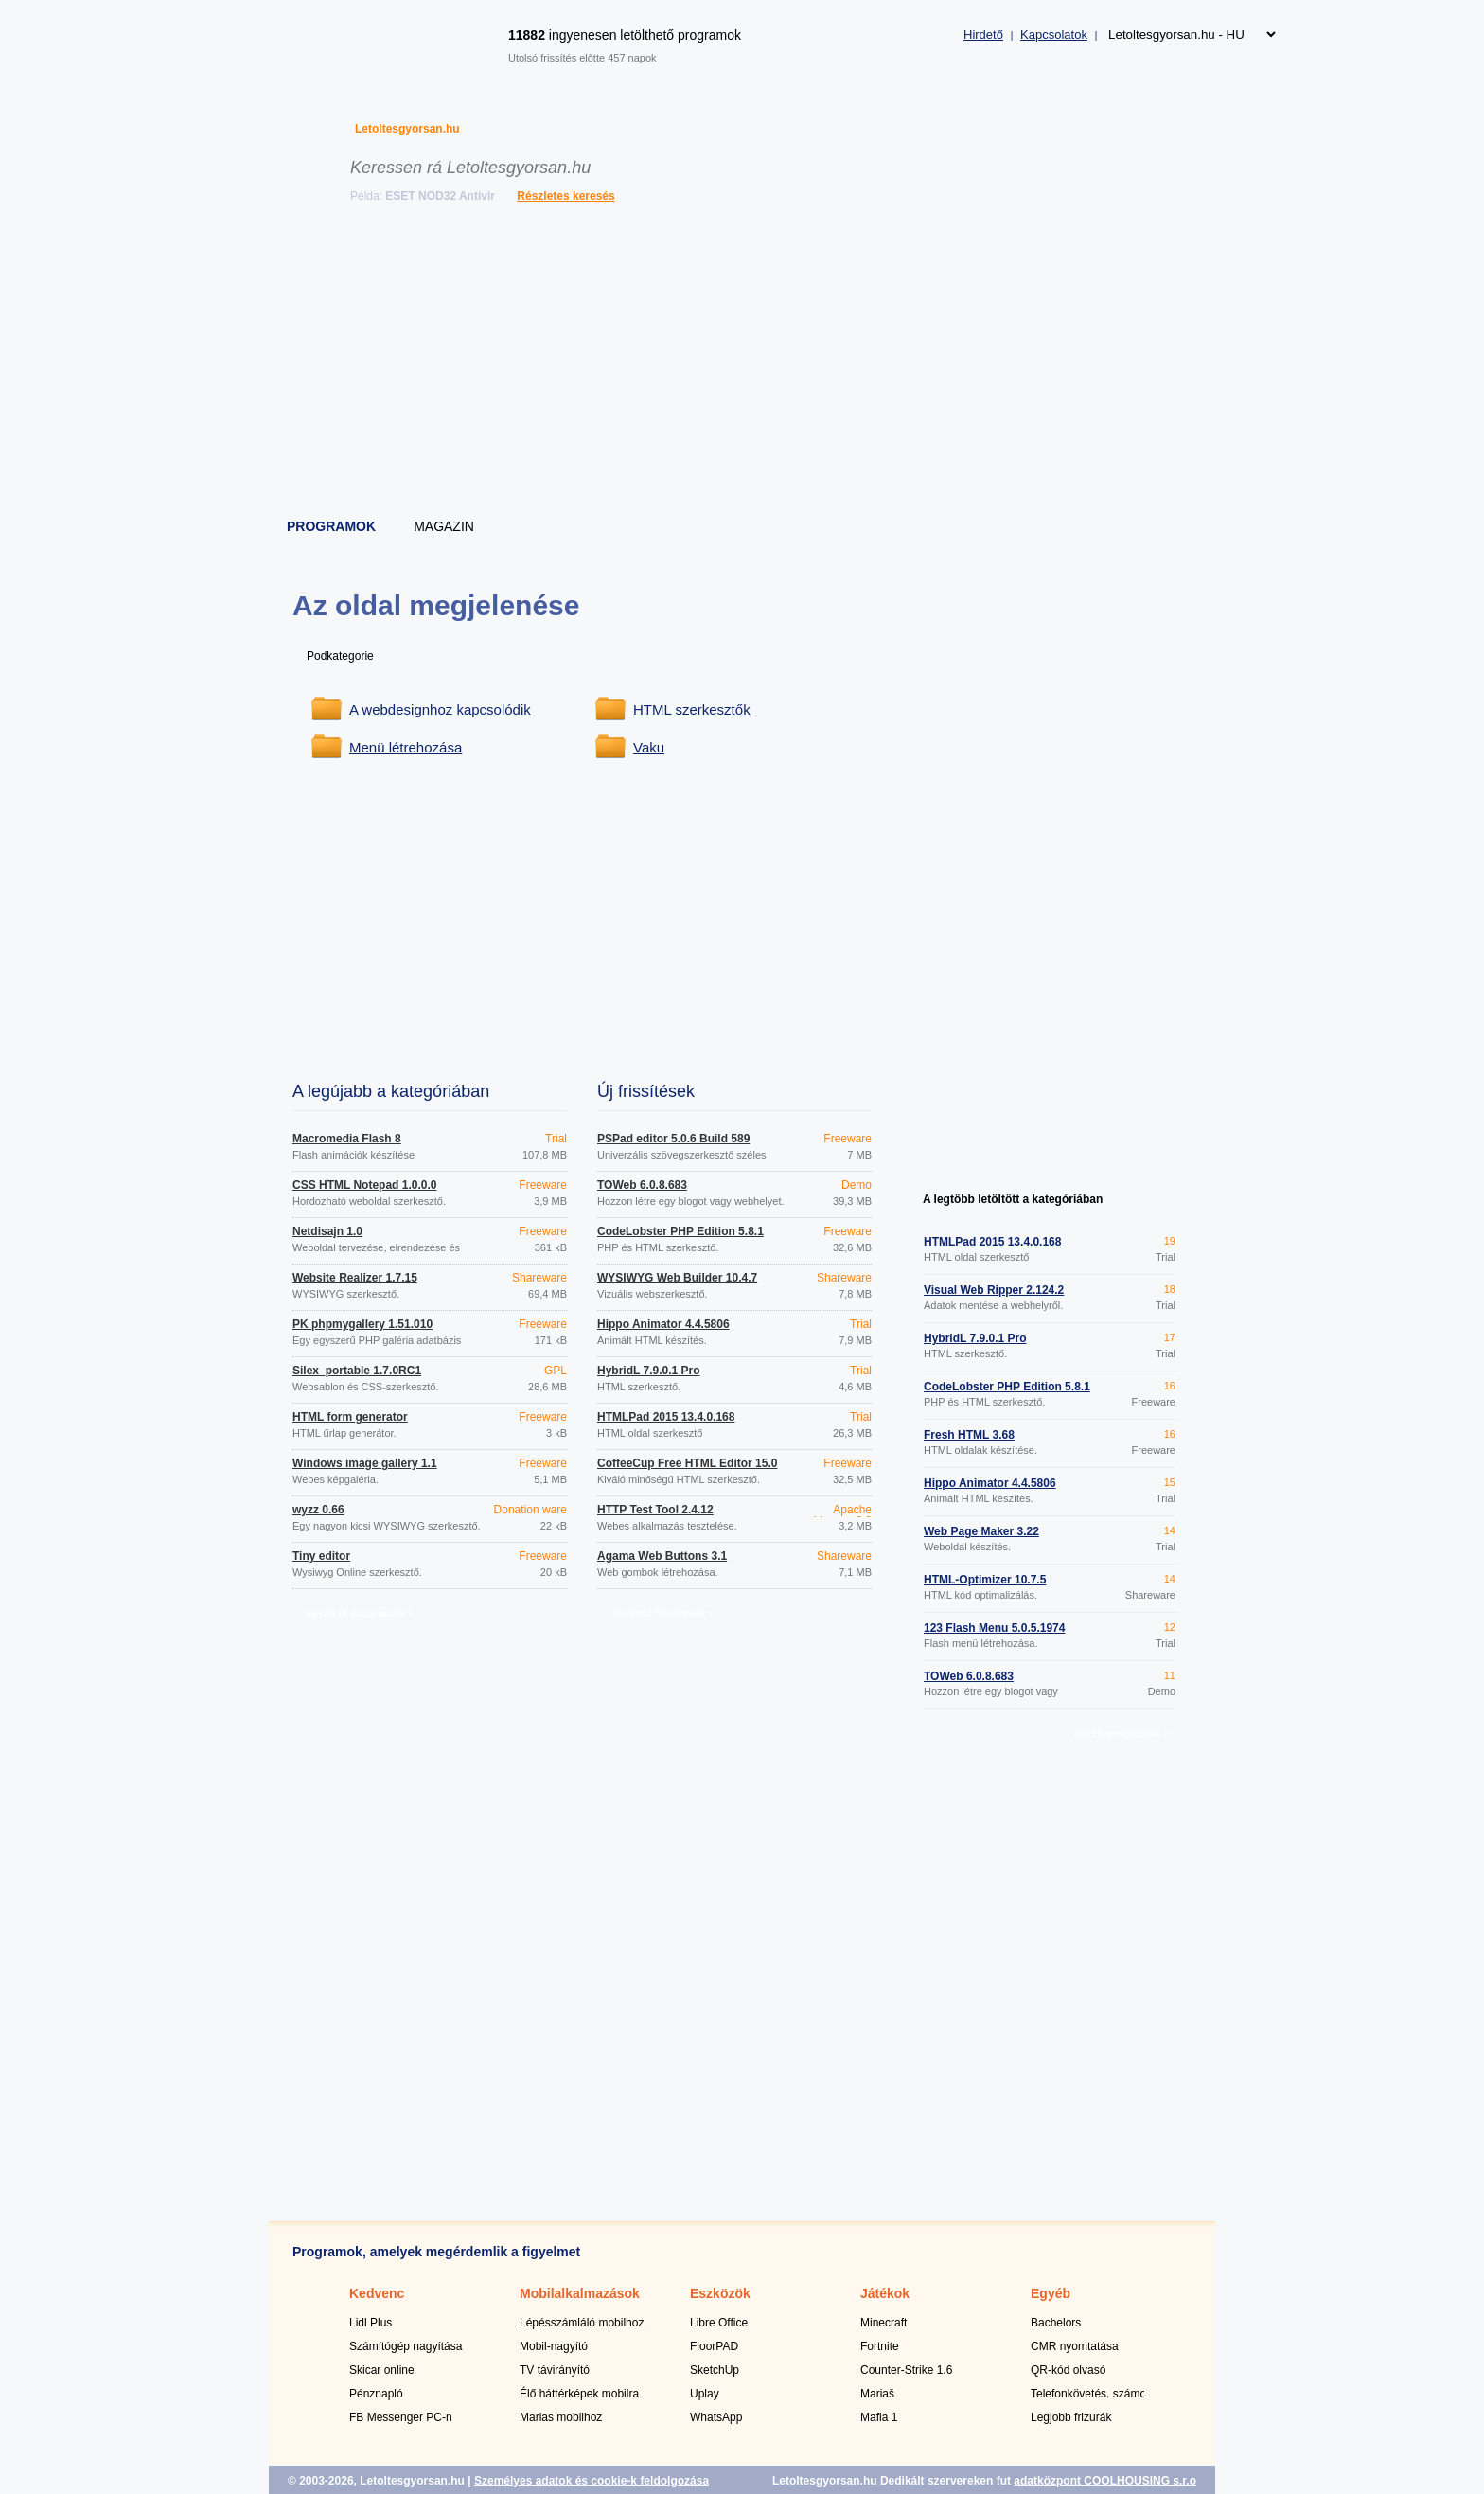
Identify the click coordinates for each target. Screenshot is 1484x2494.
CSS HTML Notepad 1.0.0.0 (364, 1185)
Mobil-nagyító (554, 2346)
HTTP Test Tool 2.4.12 (655, 1509)
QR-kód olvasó (1068, 2370)
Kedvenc (376, 2293)
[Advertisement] (743, 364)
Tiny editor (321, 1556)
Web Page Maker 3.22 (981, 1531)
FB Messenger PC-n (400, 2417)
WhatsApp (716, 2417)
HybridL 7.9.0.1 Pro (648, 1370)
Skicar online (382, 2370)
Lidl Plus (370, 2322)
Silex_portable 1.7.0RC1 (356, 1370)
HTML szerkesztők (692, 709)
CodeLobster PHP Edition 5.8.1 (680, 1231)
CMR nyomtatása (1075, 2346)
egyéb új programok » (360, 1612)
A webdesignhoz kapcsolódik (440, 709)
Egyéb (1050, 2293)
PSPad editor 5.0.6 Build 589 (673, 1138)
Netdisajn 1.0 (327, 1231)
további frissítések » (664, 1612)
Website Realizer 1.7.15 (354, 1277)
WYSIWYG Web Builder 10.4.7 (677, 1277)
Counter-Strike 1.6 (906, 2370)
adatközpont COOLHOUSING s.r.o (1105, 2480)
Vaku (648, 747)
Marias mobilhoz (561, 2417)
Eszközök (720, 2293)
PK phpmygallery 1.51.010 (362, 1324)
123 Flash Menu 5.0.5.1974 (994, 1628)
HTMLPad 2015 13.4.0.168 (665, 1417)
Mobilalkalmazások (580, 2293)
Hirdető (983, 34)
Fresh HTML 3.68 (969, 1435)
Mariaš (877, 2393)
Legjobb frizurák (1071, 2417)
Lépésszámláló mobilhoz (582, 2322)
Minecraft (883, 2322)
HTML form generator (350, 1417)
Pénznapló (376, 2393)
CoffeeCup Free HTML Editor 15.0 (687, 1463)
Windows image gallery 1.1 (364, 1463)
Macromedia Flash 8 (346, 1138)
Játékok (885, 2293)
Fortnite (879, 2346)
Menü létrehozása (405, 747)
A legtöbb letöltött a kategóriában (1013, 1199)
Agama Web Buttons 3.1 (662, 1556)
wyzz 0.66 (318, 1509)
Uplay (704, 2393)
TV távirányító (555, 2370)
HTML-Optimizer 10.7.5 (985, 1579)
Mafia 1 (878, 2417)
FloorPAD (714, 2346)
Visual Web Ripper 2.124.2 (994, 1290)
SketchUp (714, 2370)
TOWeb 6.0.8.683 (642, 1185)
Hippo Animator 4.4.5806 (663, 1324)
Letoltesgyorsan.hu (407, 128)
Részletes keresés (565, 196)
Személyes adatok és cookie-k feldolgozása (591, 2480)
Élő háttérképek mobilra (579, 2393)
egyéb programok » (1121, 1733)
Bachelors (1056, 2322)
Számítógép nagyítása (405, 2346)
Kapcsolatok (1053, 34)
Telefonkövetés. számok (1091, 2393)
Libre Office (719, 2322)
